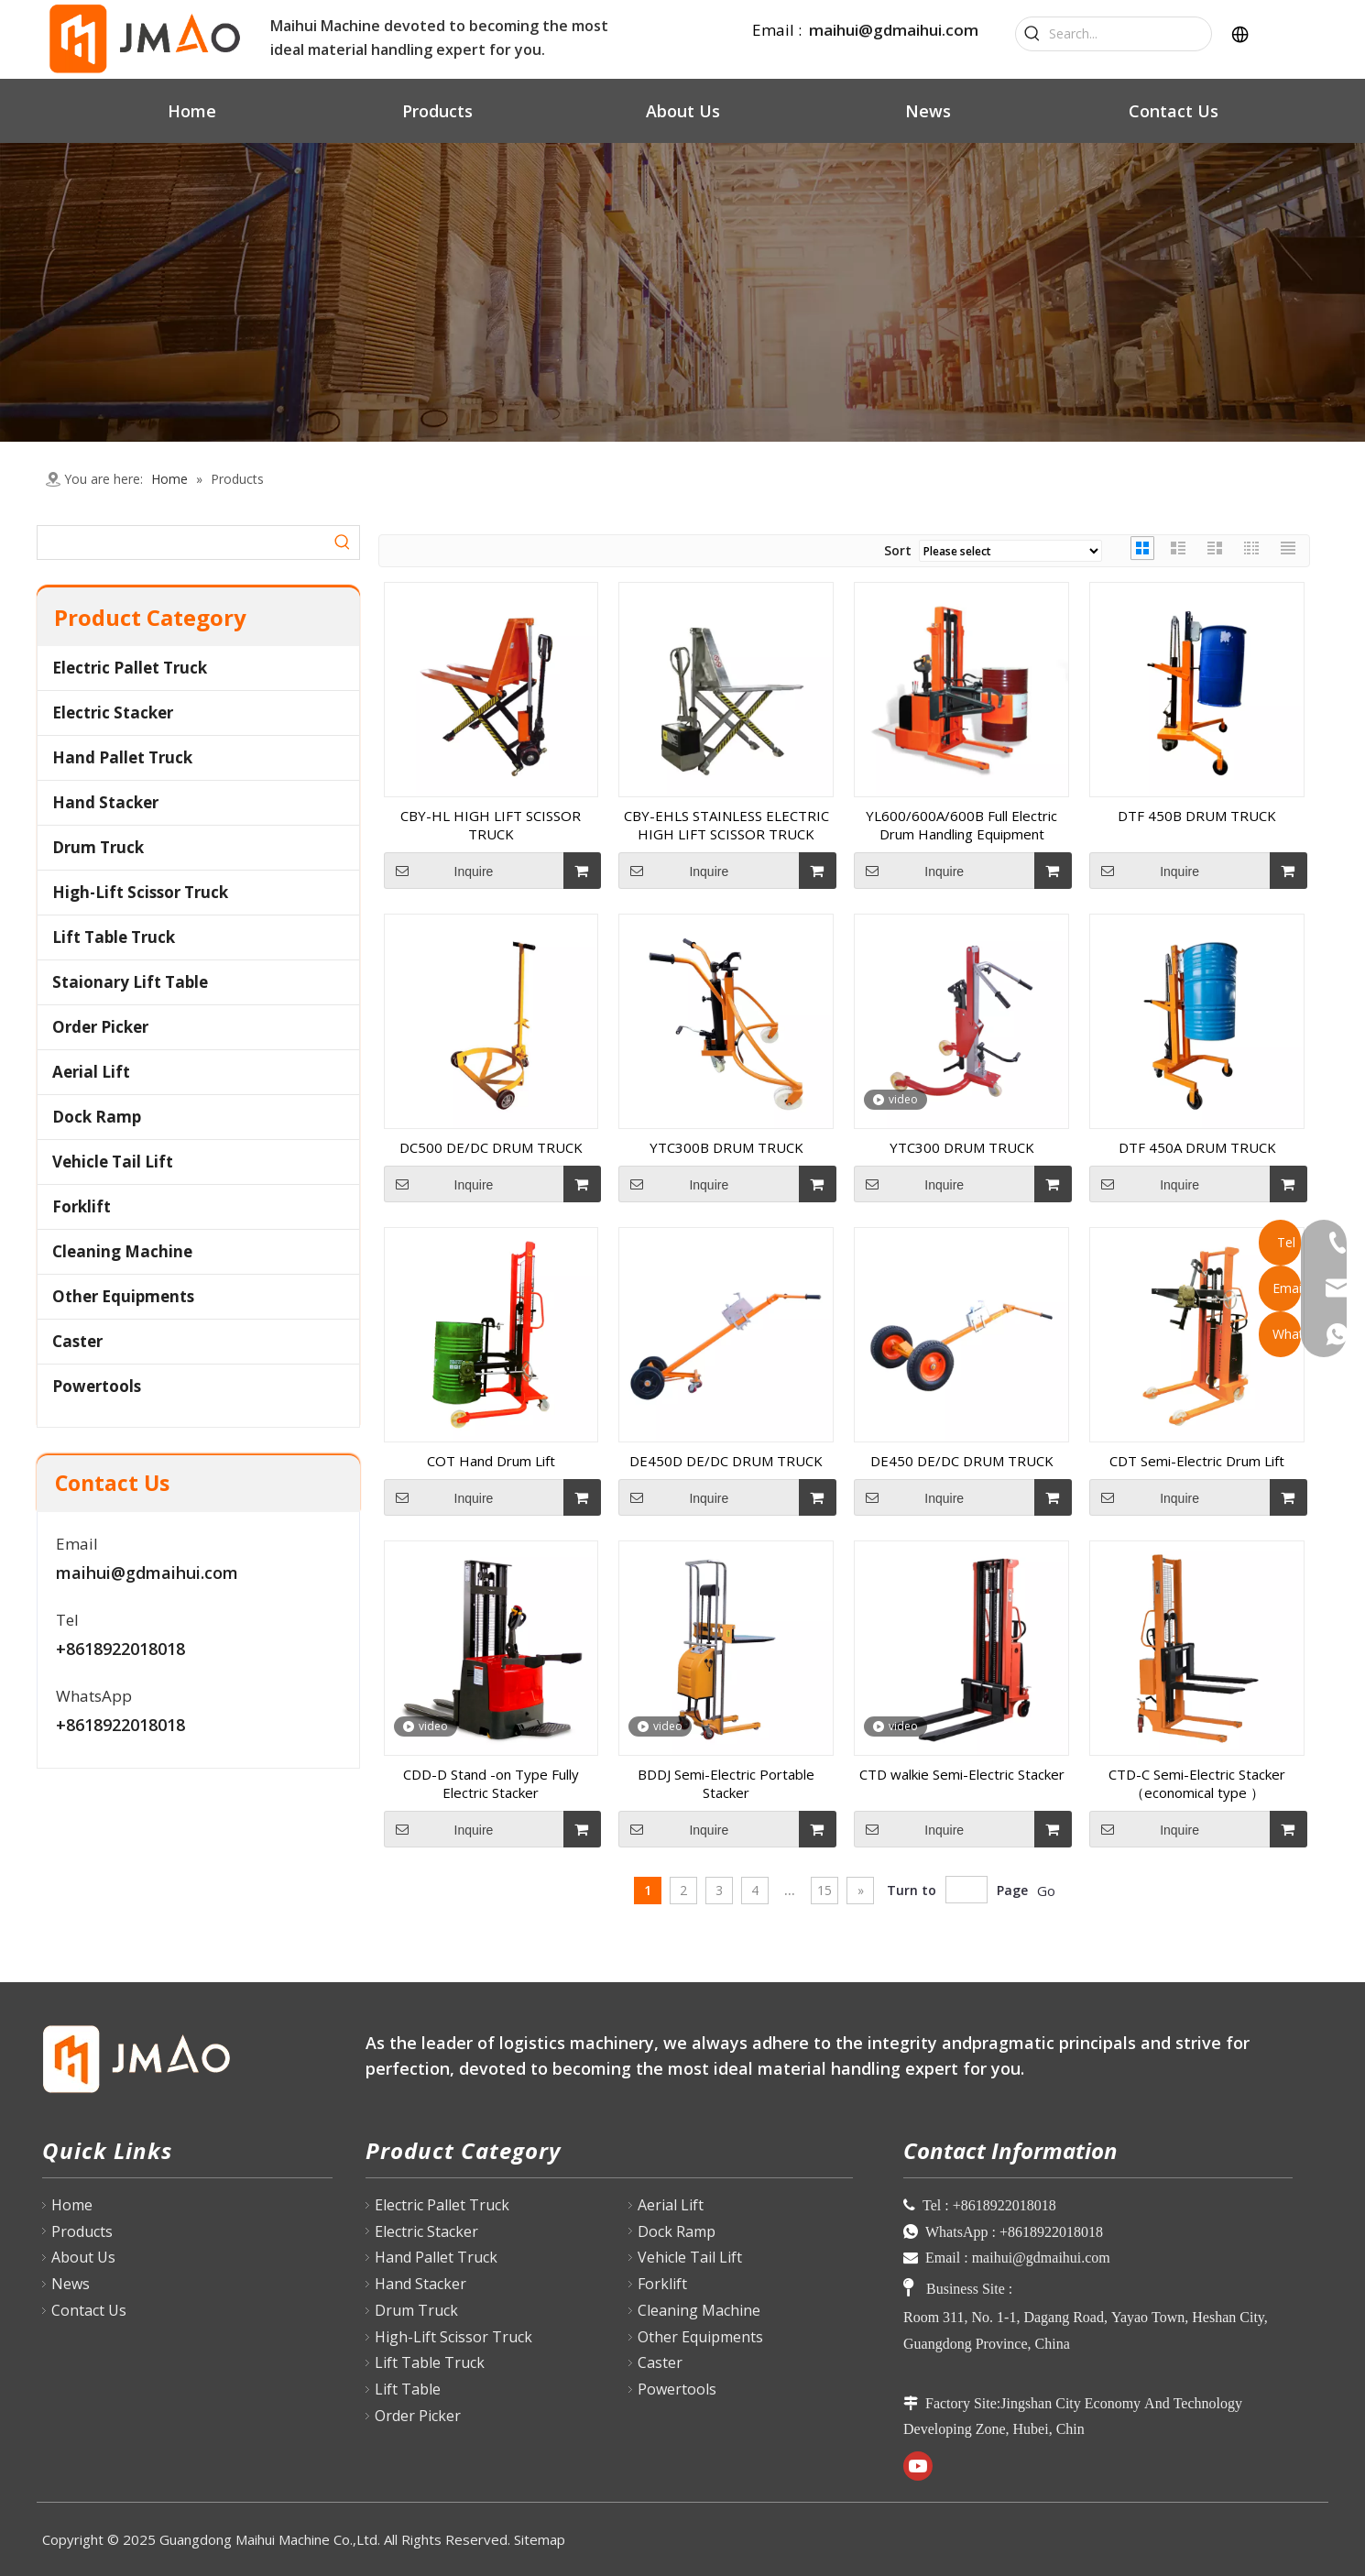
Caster (77, 1341)
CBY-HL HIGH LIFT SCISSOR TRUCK (490, 824)
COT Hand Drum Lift (491, 1461)
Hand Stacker (105, 802)
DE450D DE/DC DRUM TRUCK (726, 1461)
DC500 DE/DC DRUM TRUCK (491, 1147)
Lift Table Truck (113, 937)
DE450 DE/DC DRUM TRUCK (962, 1461)
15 (824, 1890)
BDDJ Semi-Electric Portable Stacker (726, 1783)
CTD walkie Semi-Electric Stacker (962, 1774)
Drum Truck (98, 847)
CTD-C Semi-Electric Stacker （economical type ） (1196, 1783)
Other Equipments (123, 1296)
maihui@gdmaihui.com (893, 29)
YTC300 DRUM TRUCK (962, 1147)
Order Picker (100, 1026)
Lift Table (408, 2389)
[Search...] (1130, 33)
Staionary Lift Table (130, 981)
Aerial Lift (91, 1071)
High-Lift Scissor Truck (140, 892)
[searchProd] (182, 542)
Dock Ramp (96, 1116)
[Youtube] (918, 2466)
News (70, 2284)
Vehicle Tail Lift (112, 1161)
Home (72, 2205)
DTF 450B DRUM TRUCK (1197, 815)
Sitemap (539, 2539)
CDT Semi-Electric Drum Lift (1196, 1461)
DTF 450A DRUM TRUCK (1197, 1147)
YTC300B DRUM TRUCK (726, 1147)
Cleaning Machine (122, 1251)
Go (1046, 1890)
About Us (83, 2257)
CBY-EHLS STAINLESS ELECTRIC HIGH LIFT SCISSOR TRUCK (726, 824)
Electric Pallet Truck (129, 667)
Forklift (81, 1206)
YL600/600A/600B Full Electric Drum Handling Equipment (961, 824)
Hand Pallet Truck (122, 757)
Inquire (439, 870)
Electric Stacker (112, 712)
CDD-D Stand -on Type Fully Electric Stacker (491, 1783)
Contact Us (88, 2310)
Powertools (96, 1386)
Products (82, 2231)
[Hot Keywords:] (1032, 33)
